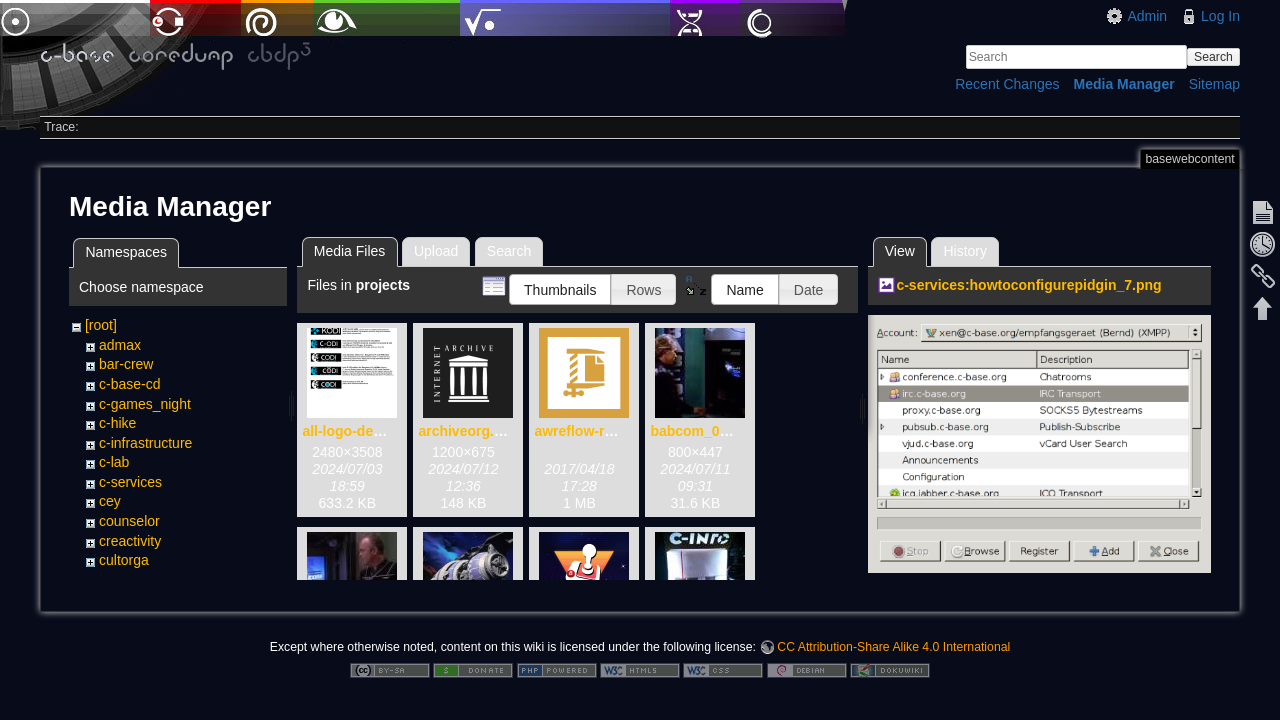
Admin (1147, 16)
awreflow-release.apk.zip (616, 431)
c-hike (117, 423)
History (965, 251)
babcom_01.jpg (701, 431)
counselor (129, 521)
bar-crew (126, 364)
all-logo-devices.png (369, 431)
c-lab (114, 462)
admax (120, 345)
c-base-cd (129, 384)
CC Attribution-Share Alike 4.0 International (893, 654)
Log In (1220, 16)
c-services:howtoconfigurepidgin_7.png (1028, 285)
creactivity (130, 541)
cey (110, 501)
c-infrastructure (145, 443)
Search (1213, 57)
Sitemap (1214, 84)
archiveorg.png (468, 431)
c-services (130, 482)
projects (123, 580)
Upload (436, 251)
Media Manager (1124, 84)
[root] (101, 325)
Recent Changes (1007, 84)
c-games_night (145, 404)
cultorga (124, 560)
